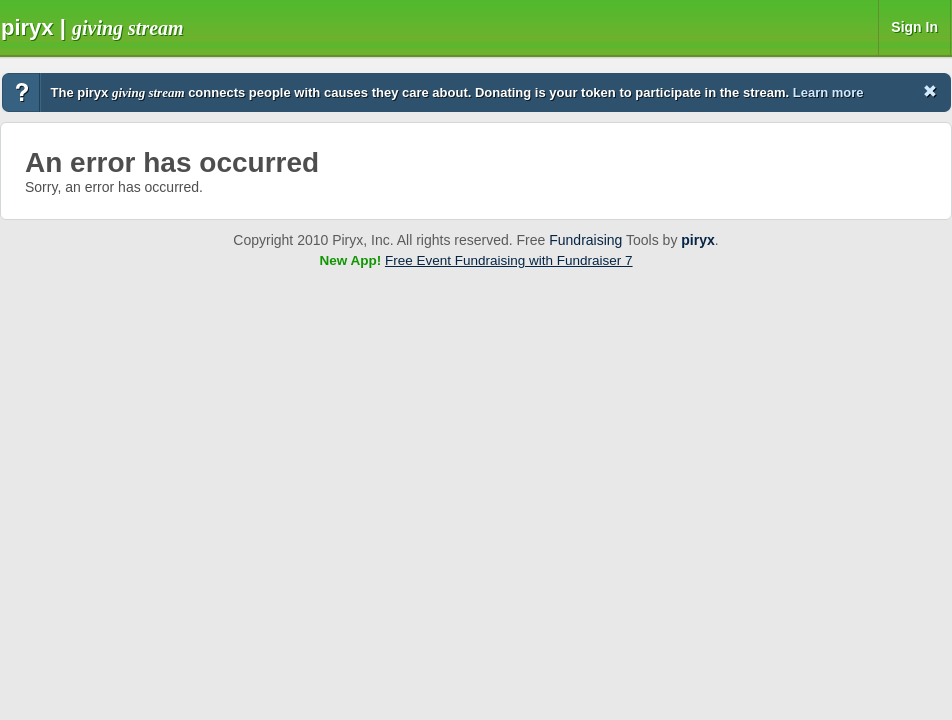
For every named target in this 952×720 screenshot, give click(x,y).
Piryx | (92, 27)
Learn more (828, 92)
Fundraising (585, 240)
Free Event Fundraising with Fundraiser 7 (509, 260)
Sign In (914, 27)
